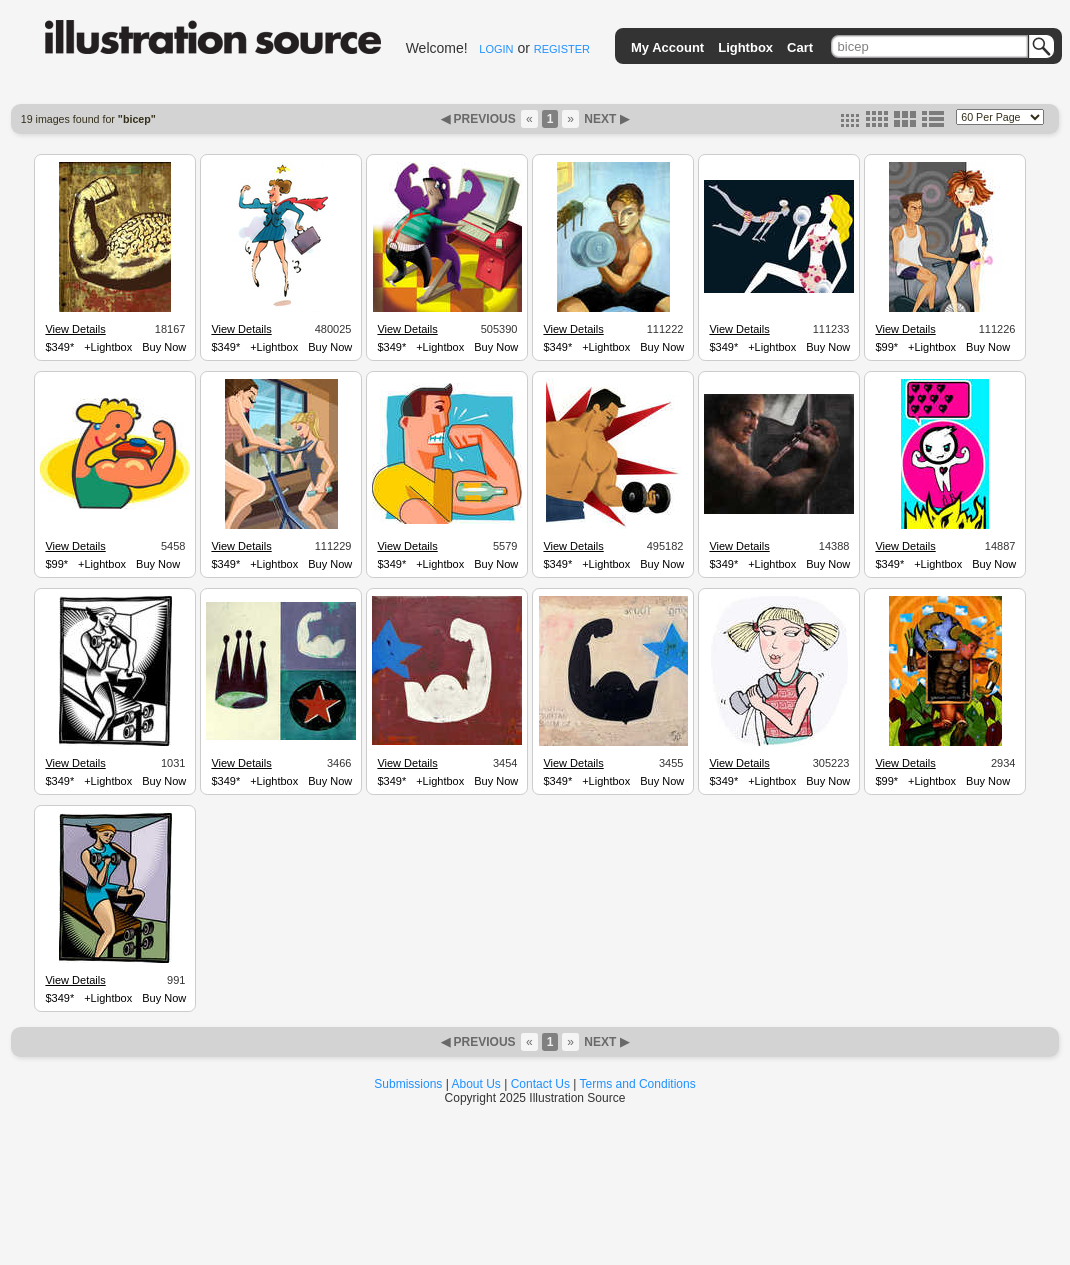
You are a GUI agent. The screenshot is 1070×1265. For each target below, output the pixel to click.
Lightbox (745, 47)
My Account (667, 47)
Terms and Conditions (638, 1084)
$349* (59, 347)
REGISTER (562, 49)
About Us (476, 1084)
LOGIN (496, 49)
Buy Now (164, 347)
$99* (886, 347)
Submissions (408, 1084)
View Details (75, 329)
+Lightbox (108, 347)
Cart (800, 47)
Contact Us (540, 1084)
